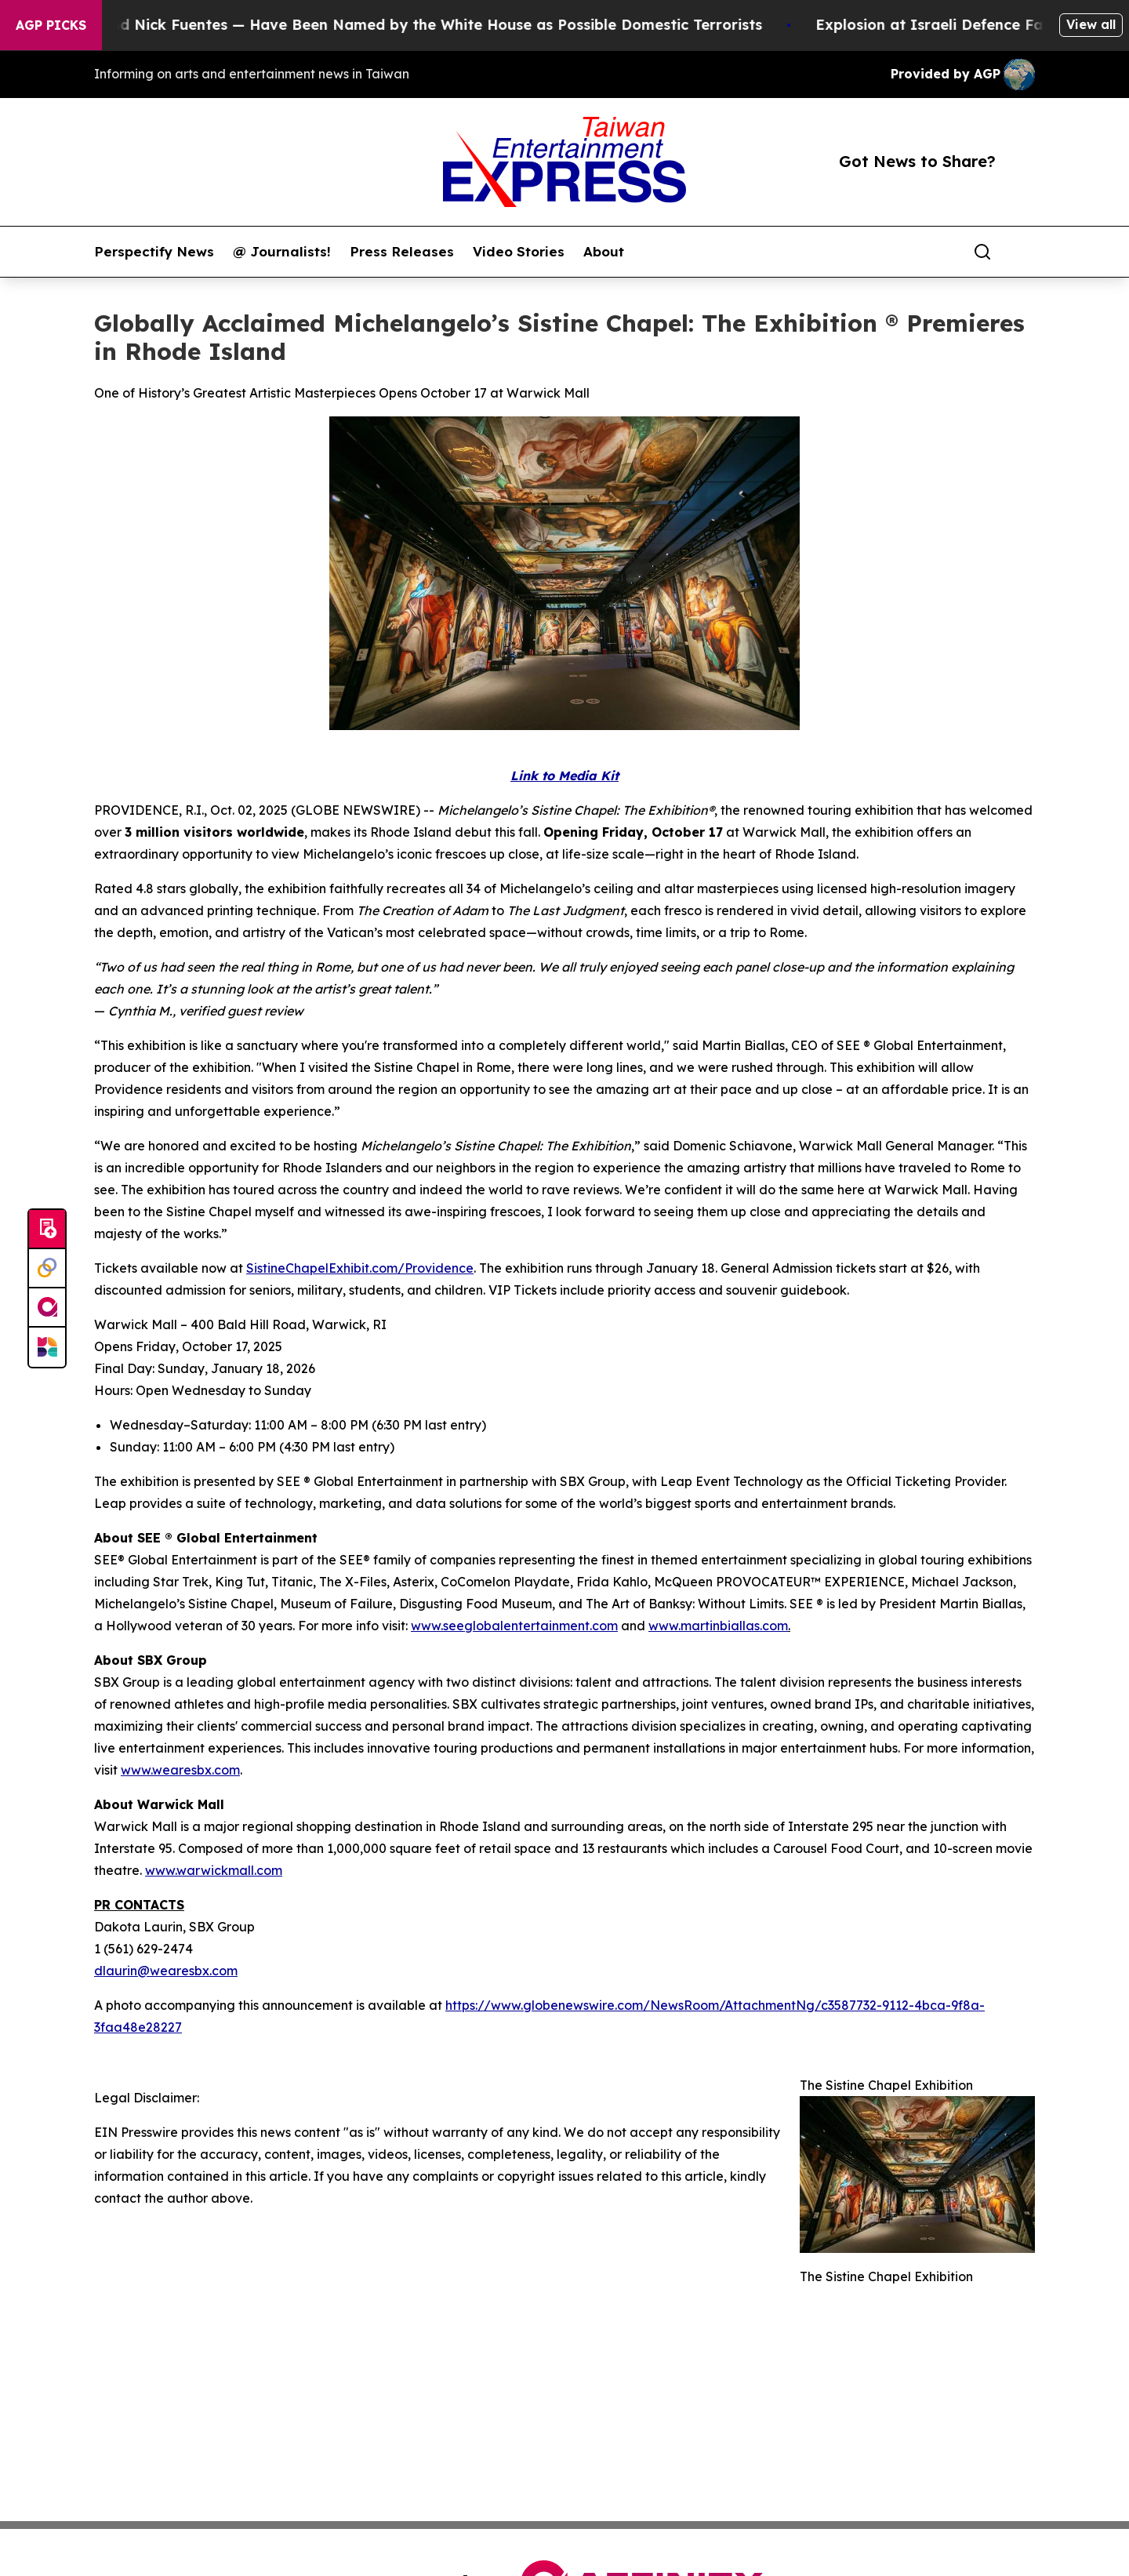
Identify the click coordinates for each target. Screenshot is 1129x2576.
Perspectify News (154, 252)
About (603, 252)
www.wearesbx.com (180, 1770)
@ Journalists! (282, 252)
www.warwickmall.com (213, 1870)
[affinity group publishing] (47, 1308)
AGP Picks (51, 25)
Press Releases (402, 252)
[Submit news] (47, 1229)
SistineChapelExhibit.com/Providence (360, 1268)
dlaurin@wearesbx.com (166, 1970)
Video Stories (518, 252)
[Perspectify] (47, 1268)
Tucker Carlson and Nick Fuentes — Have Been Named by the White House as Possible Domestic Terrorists (393, 25)
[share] (1024, 252)
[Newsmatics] (47, 1347)
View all (1091, 24)
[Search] (982, 252)
